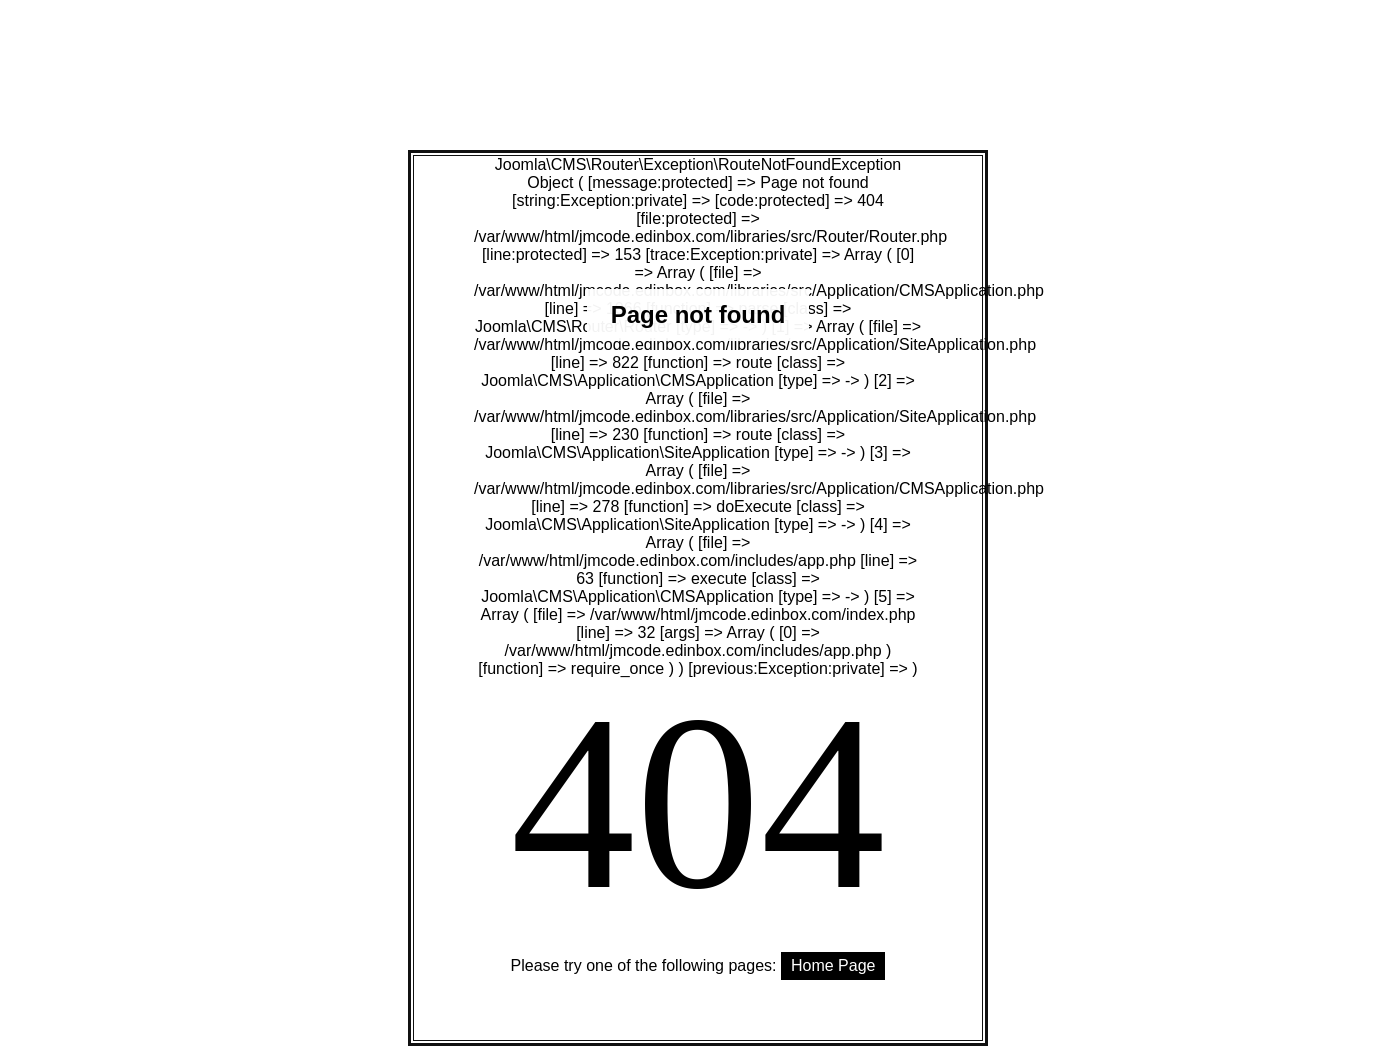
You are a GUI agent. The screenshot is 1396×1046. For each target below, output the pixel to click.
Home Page (833, 965)
